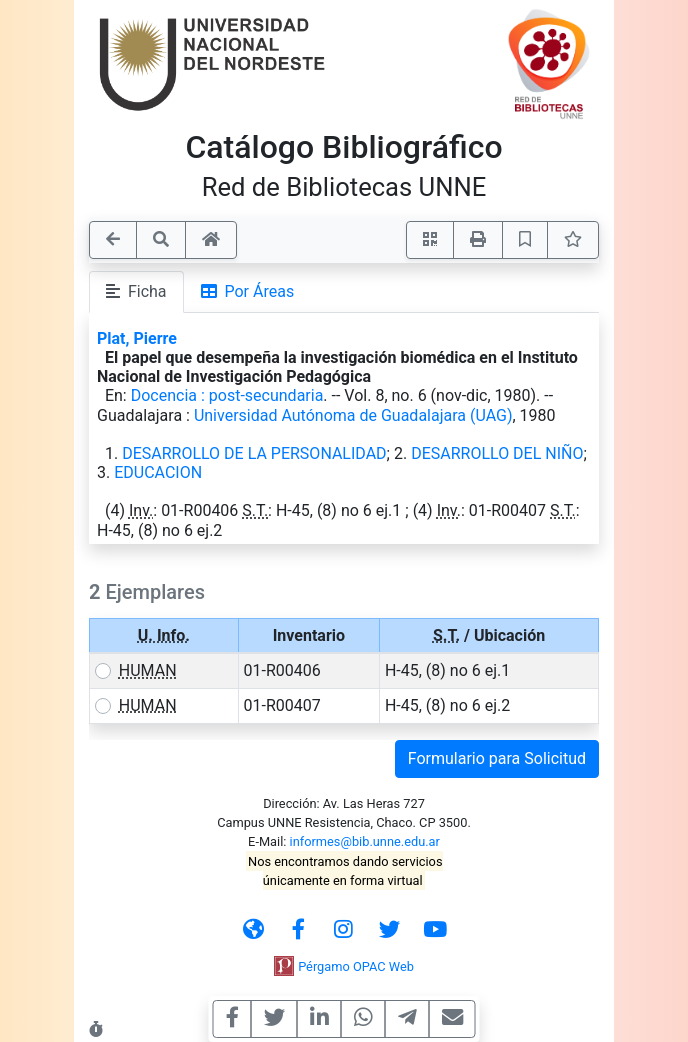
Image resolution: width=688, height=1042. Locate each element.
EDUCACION (158, 472)
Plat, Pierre (137, 338)
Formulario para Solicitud (497, 758)
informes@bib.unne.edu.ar (365, 841)
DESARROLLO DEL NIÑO (497, 453)
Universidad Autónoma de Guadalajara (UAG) (353, 415)
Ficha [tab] (136, 291)
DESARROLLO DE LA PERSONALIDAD (254, 453)
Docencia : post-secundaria (227, 395)
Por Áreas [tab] (248, 291)
